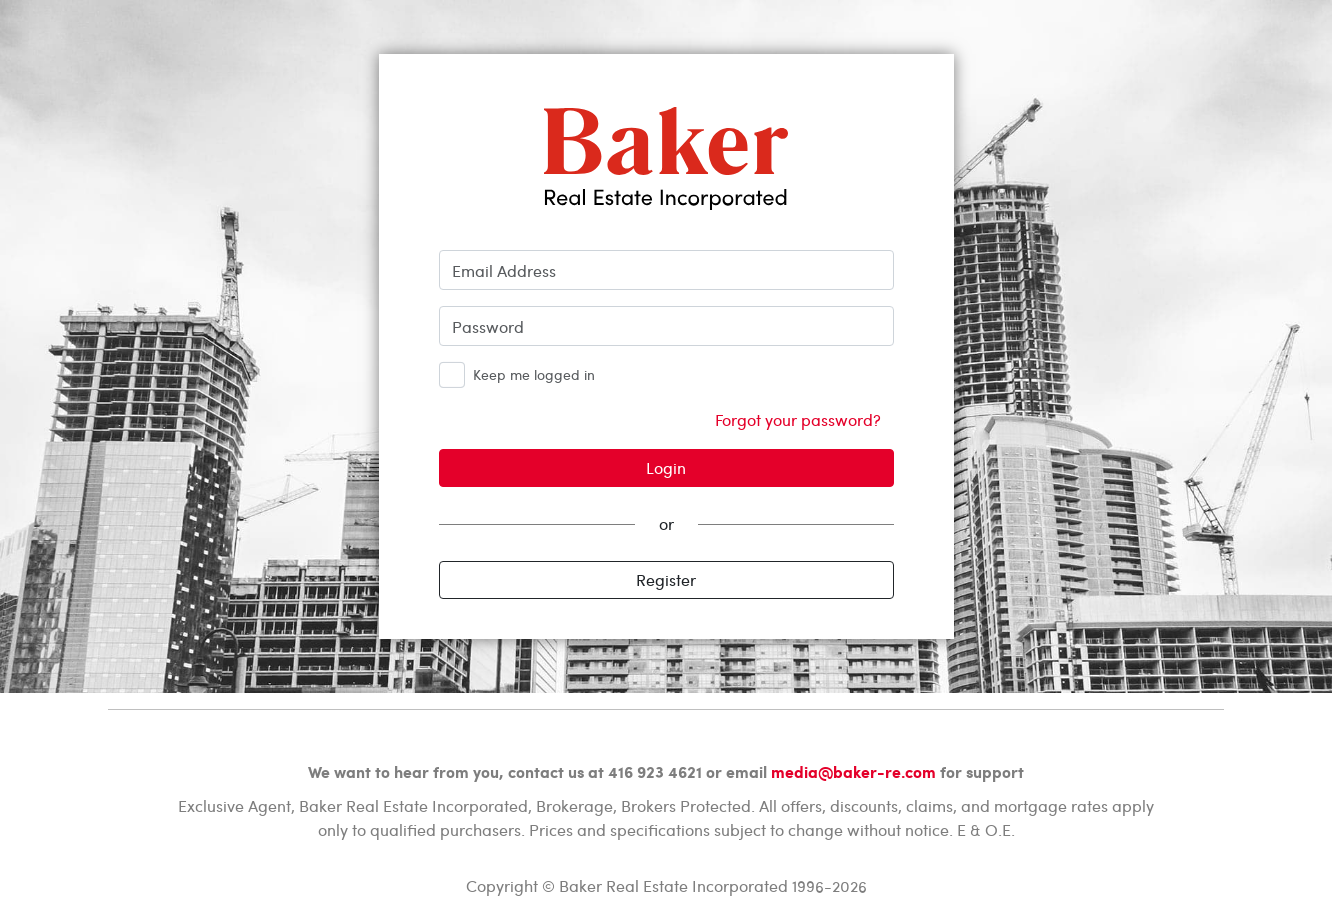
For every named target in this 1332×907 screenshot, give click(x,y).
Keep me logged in (534, 374)
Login (666, 467)
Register (666, 579)
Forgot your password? (798, 419)
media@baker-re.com (853, 771)
